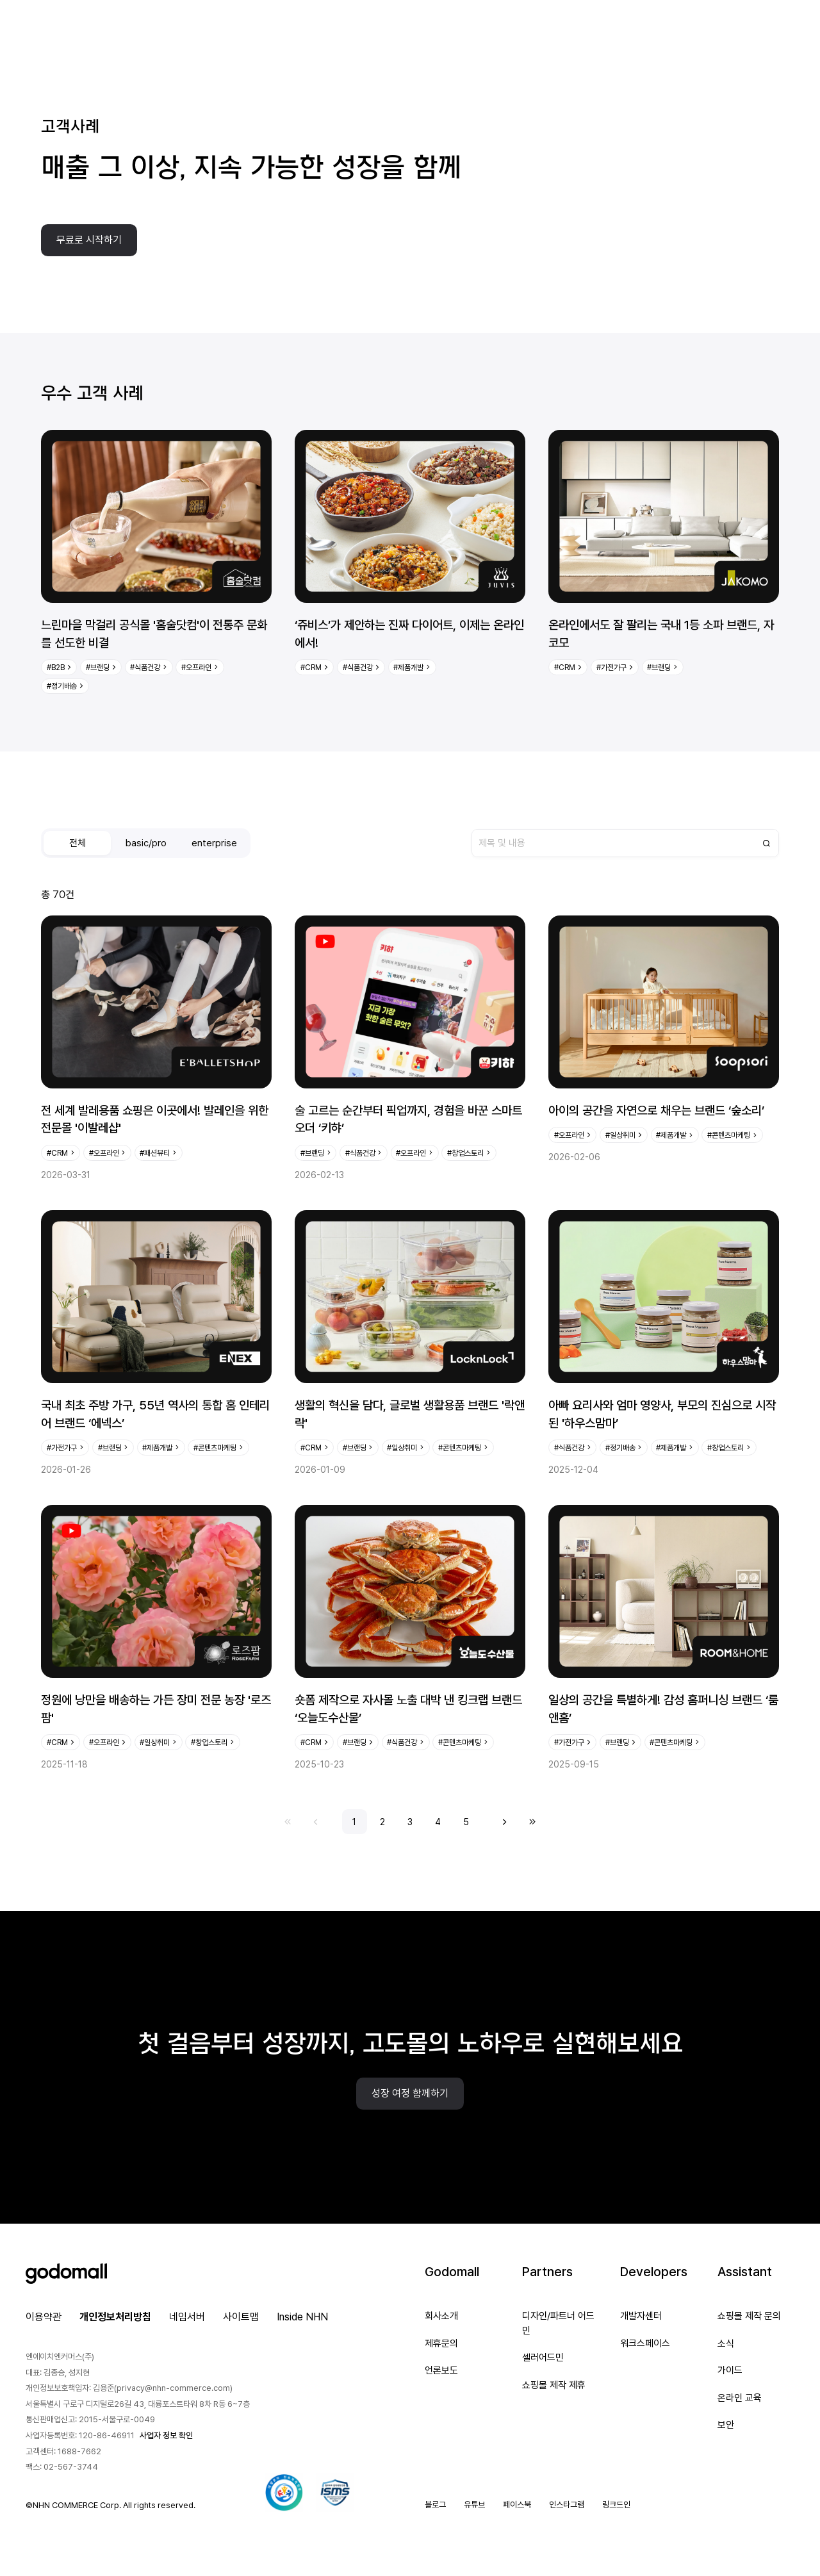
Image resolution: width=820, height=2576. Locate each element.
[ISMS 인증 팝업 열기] (335, 2492)
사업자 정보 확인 (166, 2435)
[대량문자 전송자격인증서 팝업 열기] (284, 2492)
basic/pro (146, 843)
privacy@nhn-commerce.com (173, 2388)
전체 (77, 843)
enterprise (214, 843)
